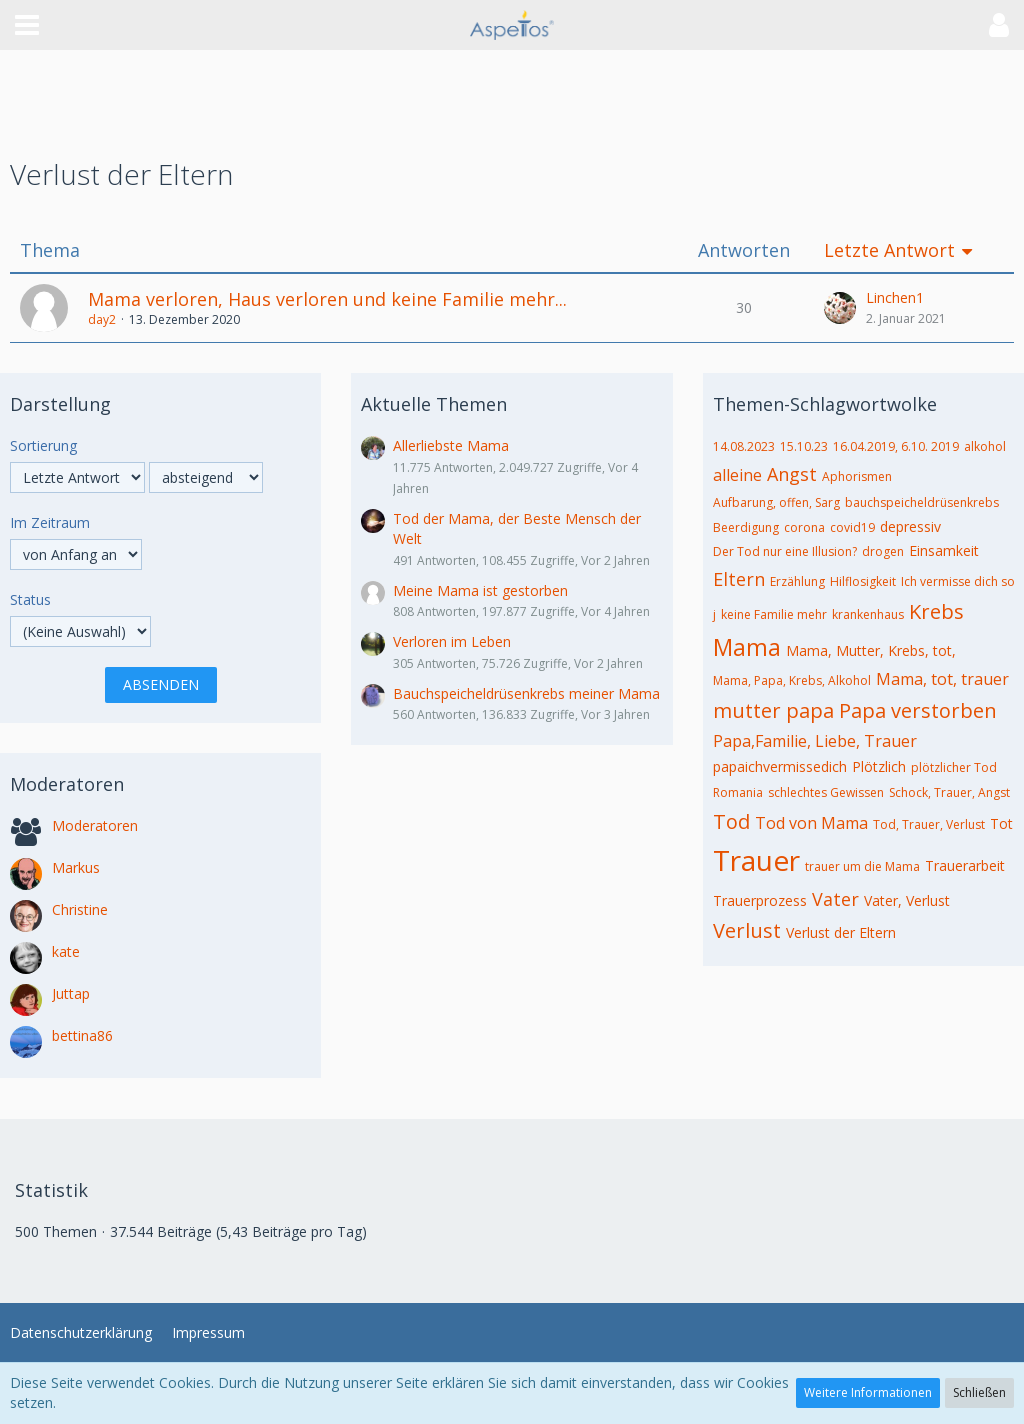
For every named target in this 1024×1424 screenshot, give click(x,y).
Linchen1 (895, 297)
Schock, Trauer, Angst (949, 792)
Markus (76, 867)
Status (30, 599)
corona (804, 527)
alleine (737, 475)
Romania (738, 792)
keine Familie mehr (774, 614)
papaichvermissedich (780, 766)
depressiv (910, 526)
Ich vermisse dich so (958, 581)
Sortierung (43, 445)
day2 (102, 319)
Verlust (747, 930)
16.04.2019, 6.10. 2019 (896, 446)
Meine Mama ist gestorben (480, 590)
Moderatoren (95, 825)
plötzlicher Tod (954, 767)
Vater (835, 899)
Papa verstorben (918, 710)
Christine (80, 909)
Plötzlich (879, 766)
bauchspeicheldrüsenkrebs (922, 502)
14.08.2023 (744, 446)
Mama (747, 647)
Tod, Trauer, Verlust (929, 824)
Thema (50, 250)
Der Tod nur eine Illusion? (785, 551)
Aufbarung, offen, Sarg (776, 502)
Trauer (756, 860)
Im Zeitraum (50, 522)
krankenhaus (868, 614)
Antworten (744, 250)
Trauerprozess (760, 900)
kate (66, 951)
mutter (747, 710)
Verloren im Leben (452, 641)
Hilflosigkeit (863, 581)
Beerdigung (746, 527)
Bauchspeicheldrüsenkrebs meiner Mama (526, 693)
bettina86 (82, 1035)
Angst (792, 474)
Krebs (936, 611)
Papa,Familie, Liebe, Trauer (815, 741)
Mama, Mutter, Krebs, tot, (871, 650)
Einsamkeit (944, 550)
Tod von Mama (811, 823)
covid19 (852, 527)
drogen (883, 551)
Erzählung (797, 581)
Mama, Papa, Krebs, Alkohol (792, 680)
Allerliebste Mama (451, 445)
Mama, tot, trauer (942, 679)
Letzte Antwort (889, 250)
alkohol (985, 446)
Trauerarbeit (965, 865)
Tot (1001, 823)
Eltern (739, 579)
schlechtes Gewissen (826, 792)
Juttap (71, 993)
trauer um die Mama (862, 866)
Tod (731, 821)
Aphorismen (857, 476)
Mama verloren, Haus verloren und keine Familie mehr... (327, 299)
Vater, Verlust (907, 900)
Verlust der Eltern (841, 932)
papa (810, 710)
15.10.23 (804, 446)
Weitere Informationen (868, 1392)
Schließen (979, 1392)
